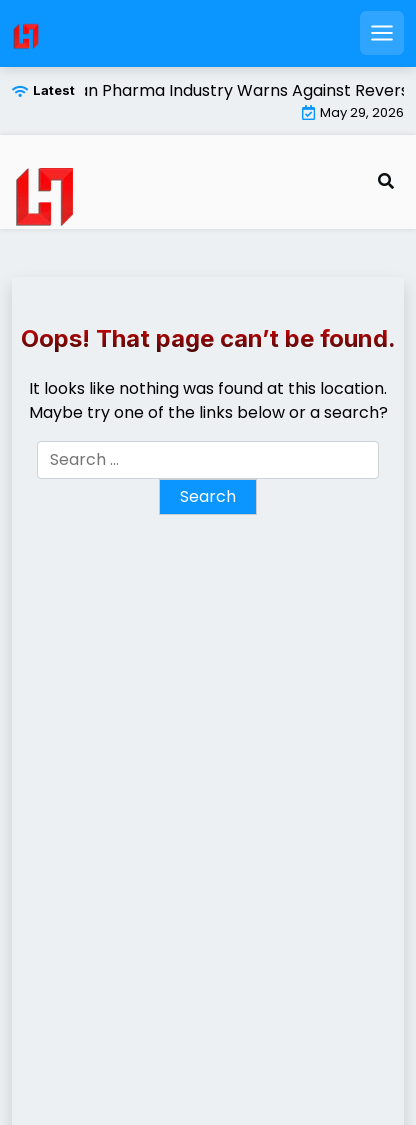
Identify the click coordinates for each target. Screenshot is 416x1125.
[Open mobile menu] (382, 33)
